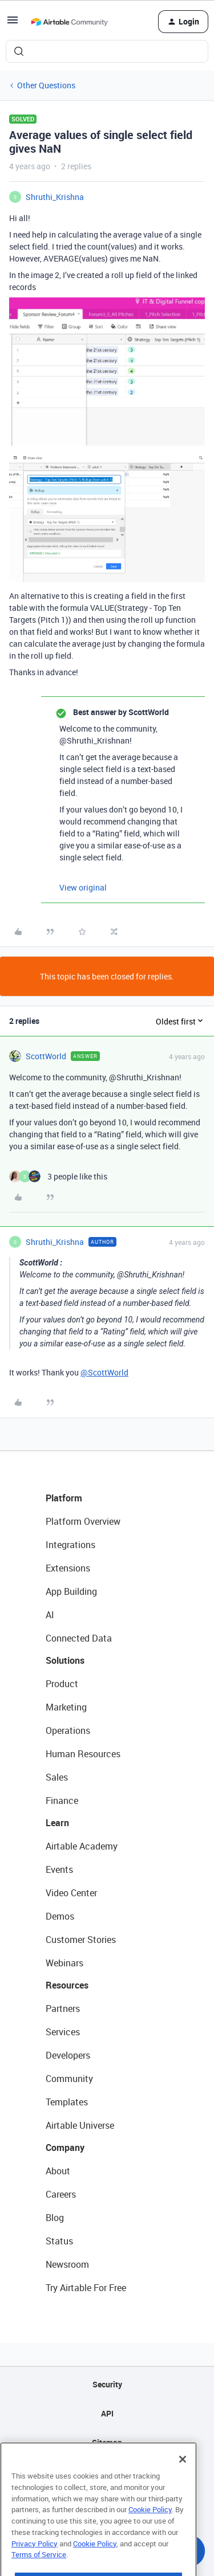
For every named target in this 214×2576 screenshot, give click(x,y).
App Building (71, 1591)
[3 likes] (58, 1176)
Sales (57, 1777)
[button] (12, 23)
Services (63, 2032)
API (107, 2413)
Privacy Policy (34, 2568)
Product (62, 1683)
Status (59, 2241)
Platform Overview (83, 1521)
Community (69, 2078)
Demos (60, 1916)
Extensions (68, 1568)
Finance (62, 1800)
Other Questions (46, 85)
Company (65, 2147)
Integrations (70, 1544)
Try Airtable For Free (86, 2287)
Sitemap (107, 2442)
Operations (68, 1730)
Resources (67, 1985)
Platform (64, 1498)
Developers (68, 2055)
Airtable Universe (80, 2125)
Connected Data (79, 1638)
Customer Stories (81, 1939)
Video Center (71, 1893)
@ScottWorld (104, 1372)
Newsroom (67, 2264)
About (58, 2171)
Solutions (65, 1660)
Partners (63, 2008)
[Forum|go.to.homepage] (69, 22)
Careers (61, 2194)
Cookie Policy (150, 2534)
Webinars (64, 1963)
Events (59, 1869)
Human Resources (83, 1754)
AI (50, 1615)
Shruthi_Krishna (55, 196)
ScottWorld (46, 1056)
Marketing (66, 1707)
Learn (57, 1822)
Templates (67, 2102)
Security (107, 2384)
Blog (55, 2217)
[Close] (182, 2484)
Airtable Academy (82, 1846)
